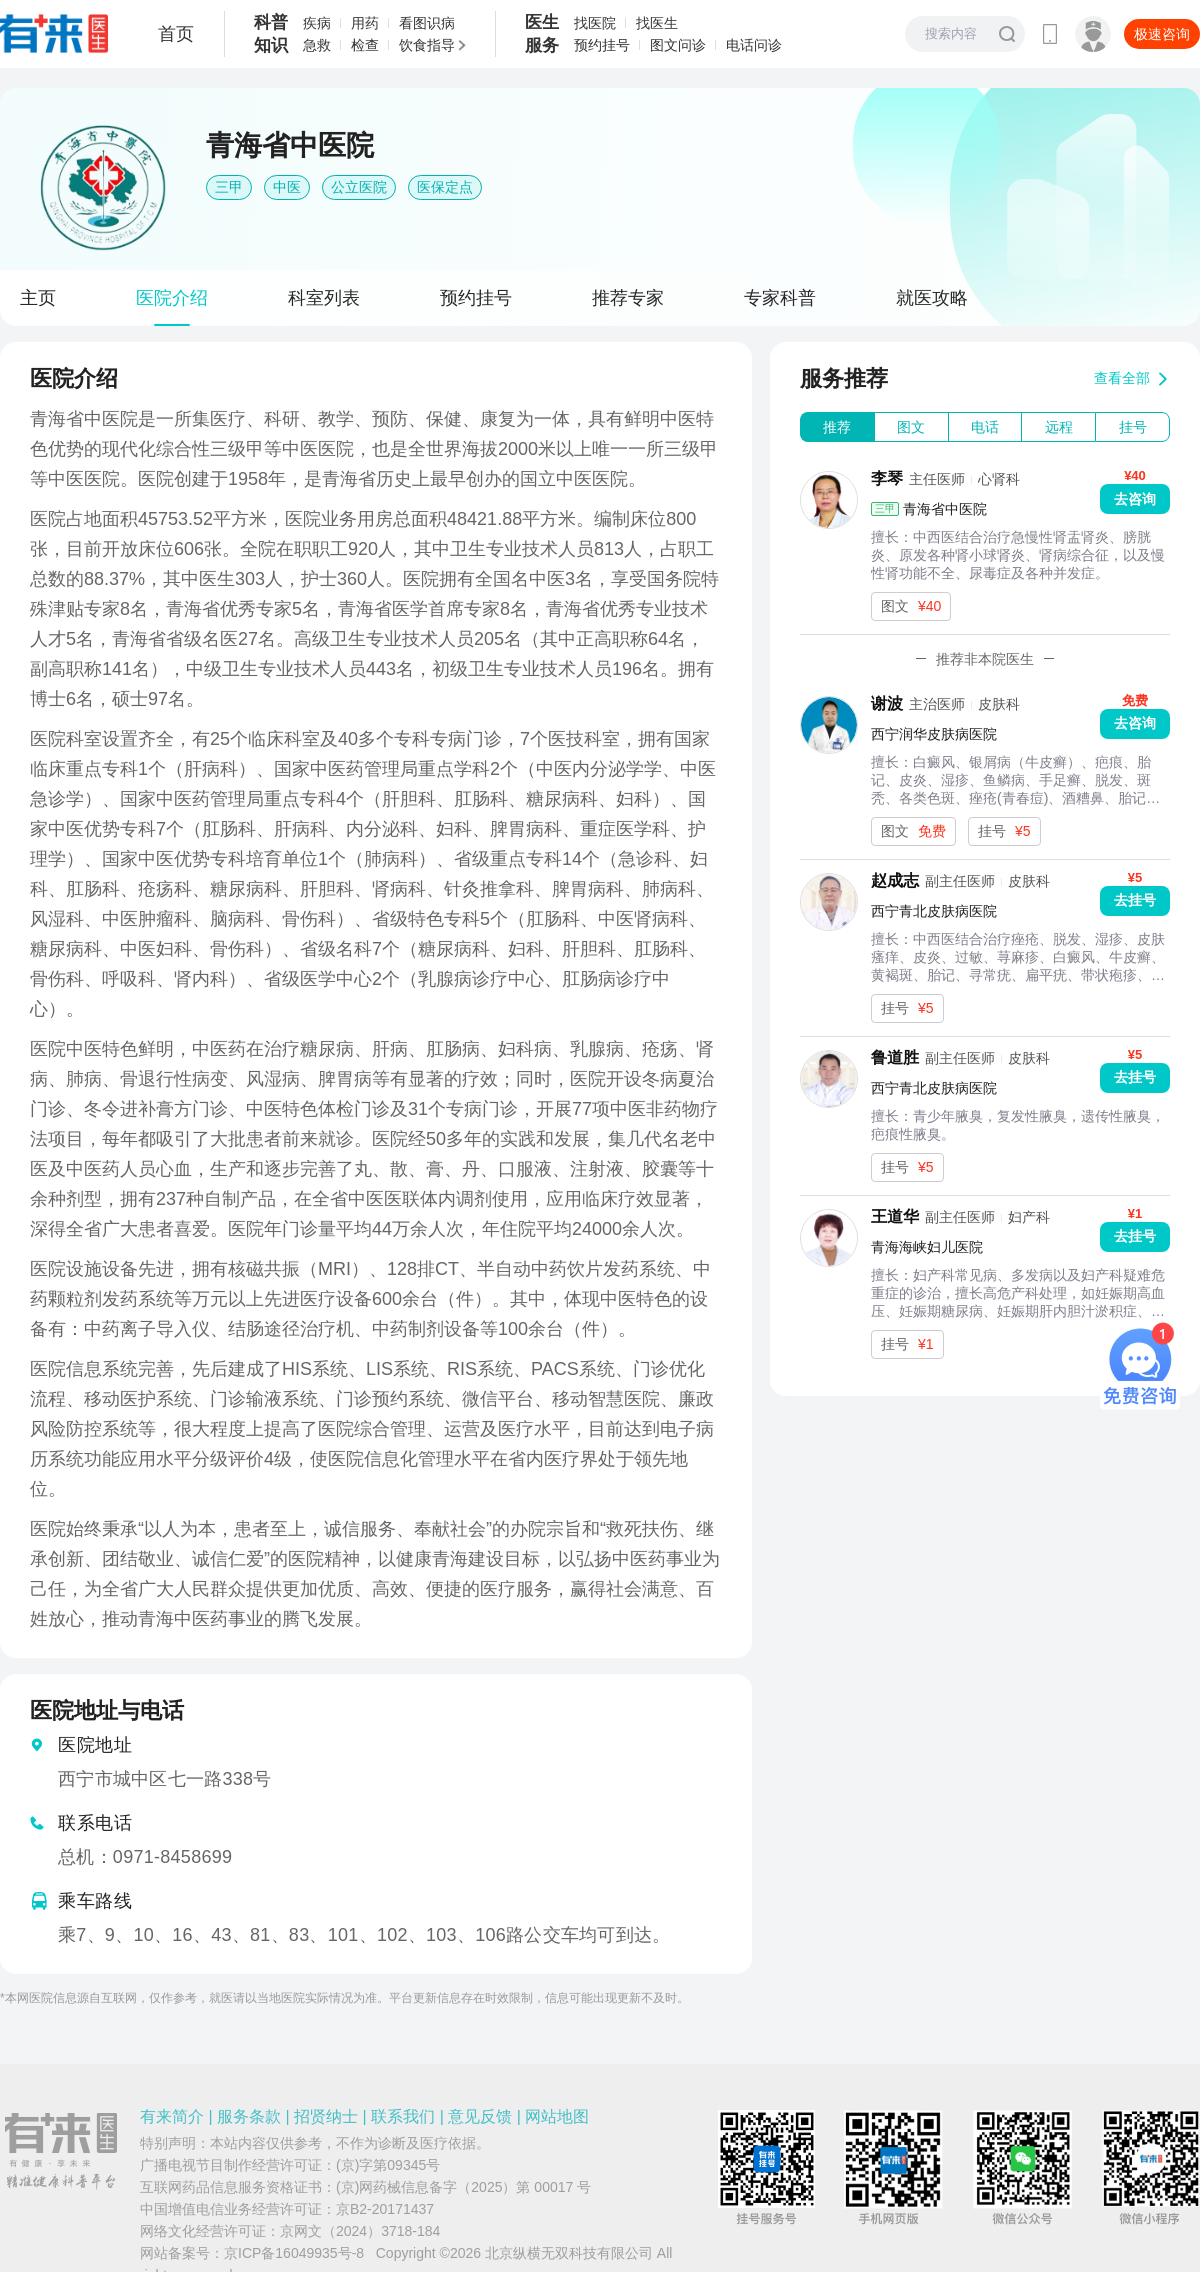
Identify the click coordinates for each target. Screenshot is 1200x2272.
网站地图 (557, 2116)
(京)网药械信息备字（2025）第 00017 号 (463, 2187)
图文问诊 (678, 45)
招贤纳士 (326, 2116)
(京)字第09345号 (388, 2165)
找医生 (657, 23)
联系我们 (403, 2116)
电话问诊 (754, 45)
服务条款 (249, 2116)
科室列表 (324, 298)
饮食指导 (427, 45)
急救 (317, 45)
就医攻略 (932, 298)
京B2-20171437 (385, 2209)
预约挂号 (602, 45)
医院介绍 (172, 298)
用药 (365, 23)
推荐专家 (628, 298)
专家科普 (780, 298)
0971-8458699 (172, 1857)
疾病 (317, 23)
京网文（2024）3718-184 (360, 2231)
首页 (176, 34)
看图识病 (427, 23)
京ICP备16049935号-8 (294, 2253)
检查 (365, 45)
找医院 (595, 23)
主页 (38, 298)
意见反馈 (480, 2116)
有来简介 (172, 2116)
